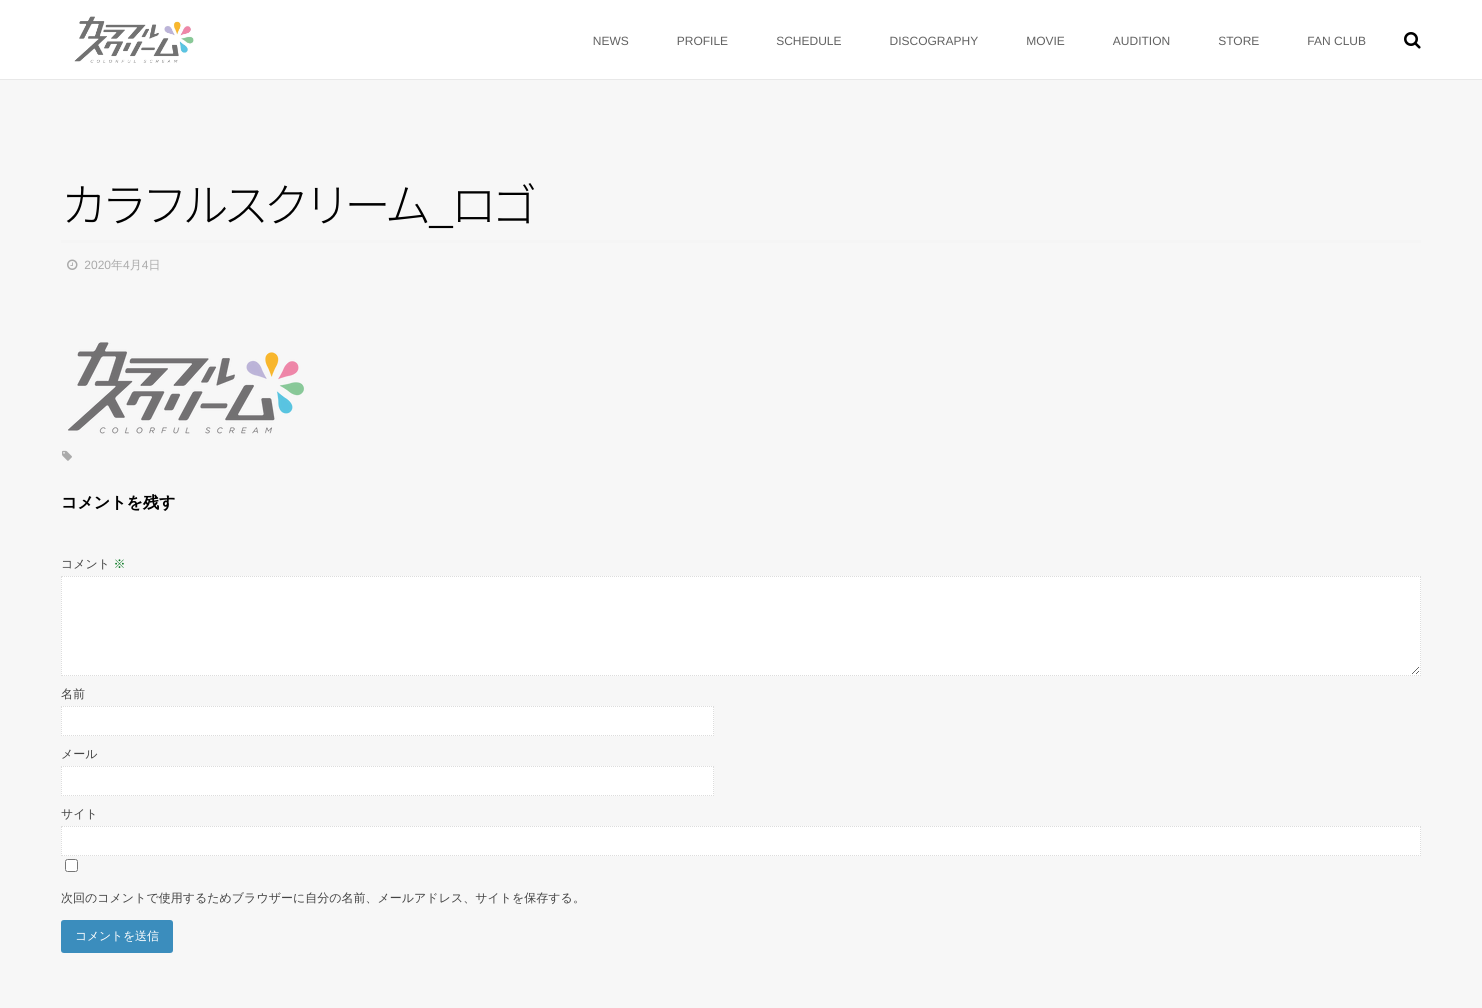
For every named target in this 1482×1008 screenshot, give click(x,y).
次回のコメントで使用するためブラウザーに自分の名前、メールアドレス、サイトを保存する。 (323, 898)
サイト (79, 814)
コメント (93, 564)
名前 (73, 694)
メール (79, 754)
